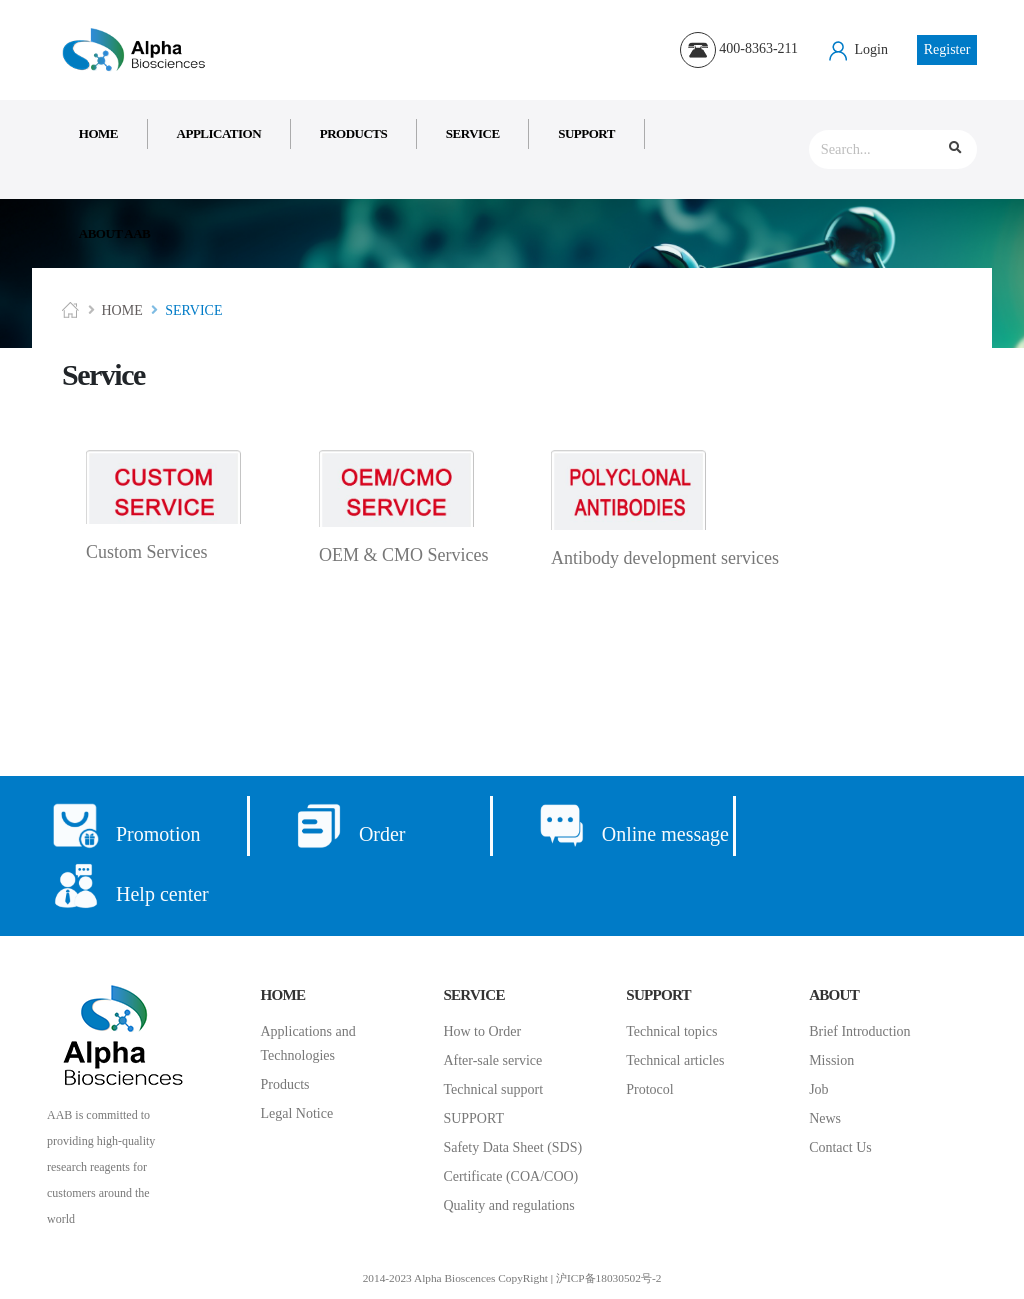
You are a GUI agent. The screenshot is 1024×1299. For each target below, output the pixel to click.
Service (473, 133)
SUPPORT (473, 1118)
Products (354, 133)
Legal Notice (297, 1113)
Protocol (649, 1089)
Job (818, 1089)
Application (219, 133)
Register (947, 49)
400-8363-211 (739, 48)
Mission (831, 1060)
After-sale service (492, 1060)
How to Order (482, 1031)
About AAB (114, 233)
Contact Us (840, 1147)
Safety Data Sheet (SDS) (512, 1147)
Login (857, 49)
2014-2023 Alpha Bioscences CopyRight (455, 1278)
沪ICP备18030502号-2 (608, 1278)
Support (586, 133)
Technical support (493, 1089)
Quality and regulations (508, 1205)
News (825, 1118)
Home (98, 133)
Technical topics (671, 1031)
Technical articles (675, 1060)
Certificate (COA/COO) (510, 1176)
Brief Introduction (859, 1031)
